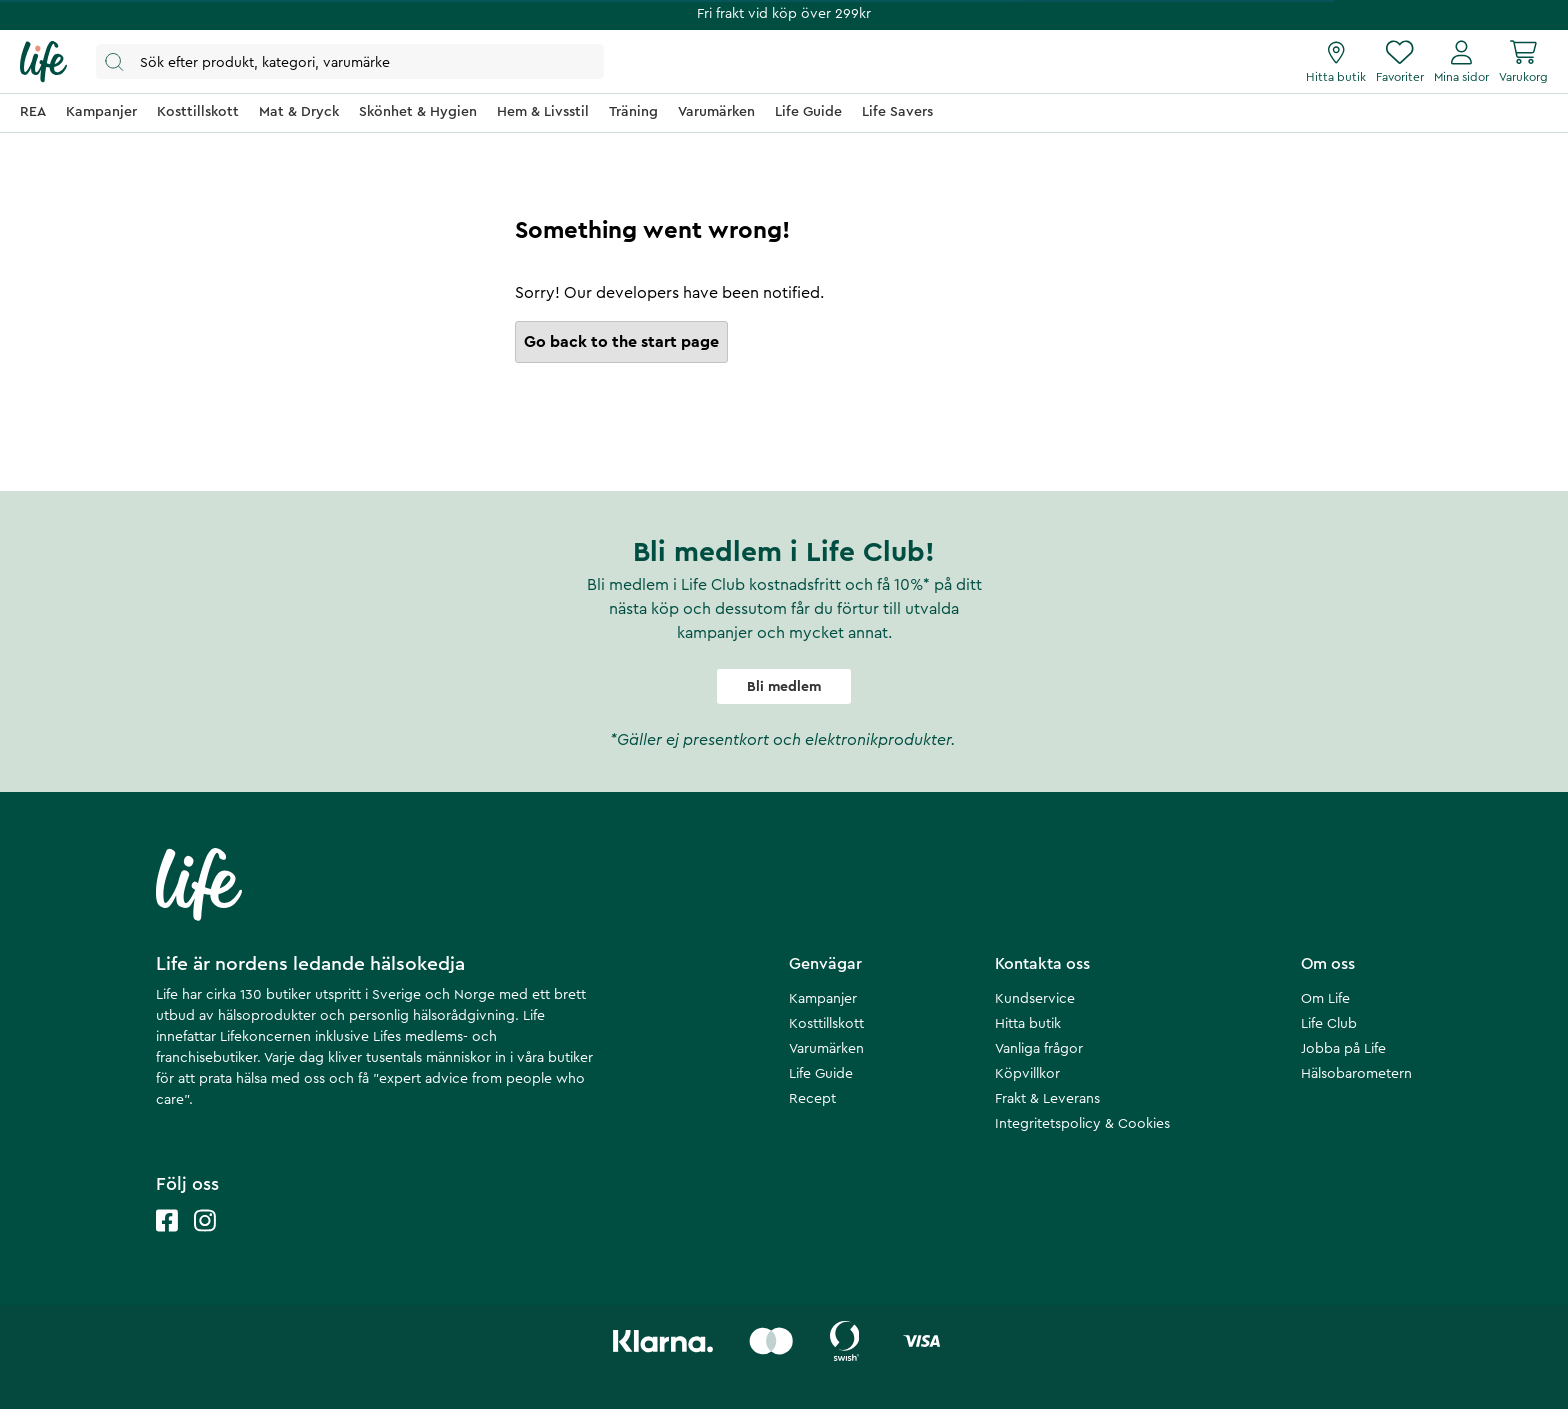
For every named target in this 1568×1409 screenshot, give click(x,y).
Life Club (1329, 1024)
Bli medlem (784, 687)
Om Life (1325, 999)
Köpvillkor (1027, 1074)
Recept (812, 1099)
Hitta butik (1028, 1024)
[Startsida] (43, 62)
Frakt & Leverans (1047, 1099)
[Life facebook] (167, 1240)
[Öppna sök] (350, 61)
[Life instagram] (205, 1240)
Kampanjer (823, 999)
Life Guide (821, 1074)
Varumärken (826, 1049)
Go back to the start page (621, 342)
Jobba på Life (1343, 1049)
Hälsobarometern (1356, 1074)
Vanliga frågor (1039, 1049)
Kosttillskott (826, 1024)
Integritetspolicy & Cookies (1082, 1124)
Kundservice (1035, 999)
